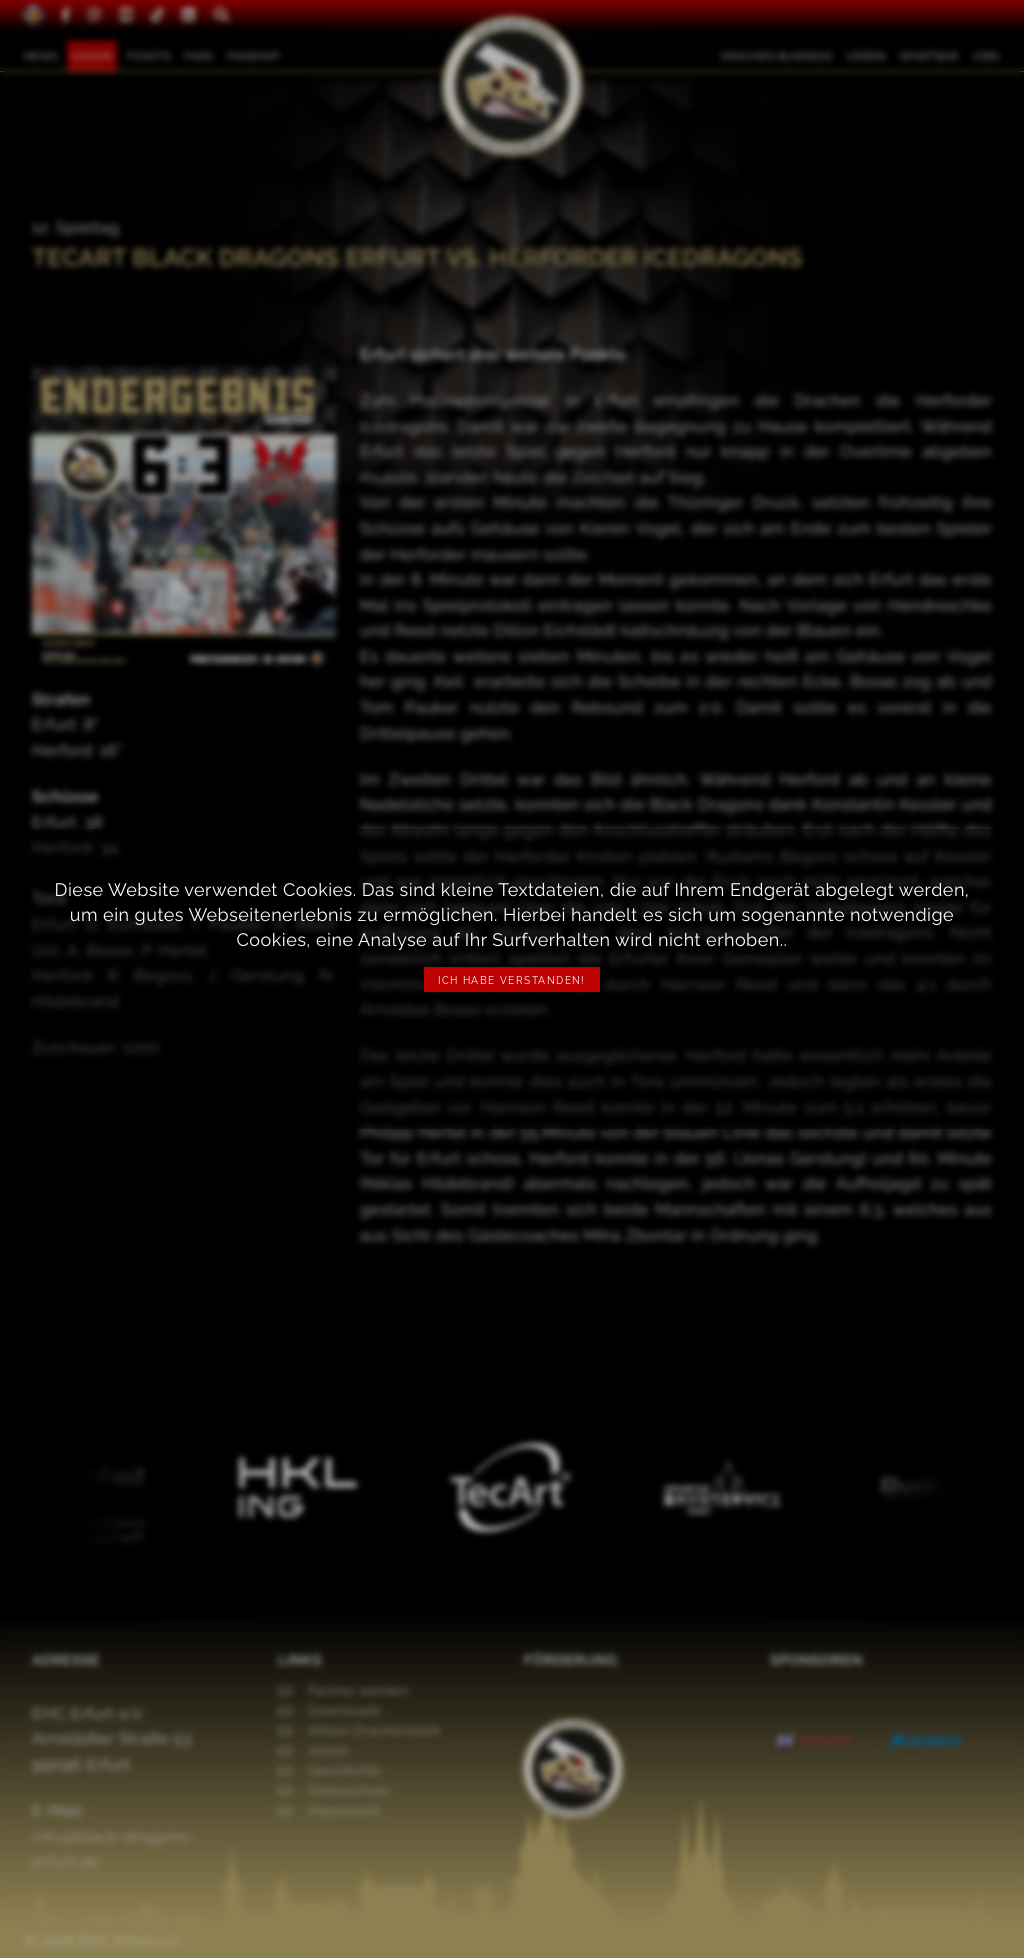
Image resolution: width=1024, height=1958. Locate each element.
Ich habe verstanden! (512, 980)
